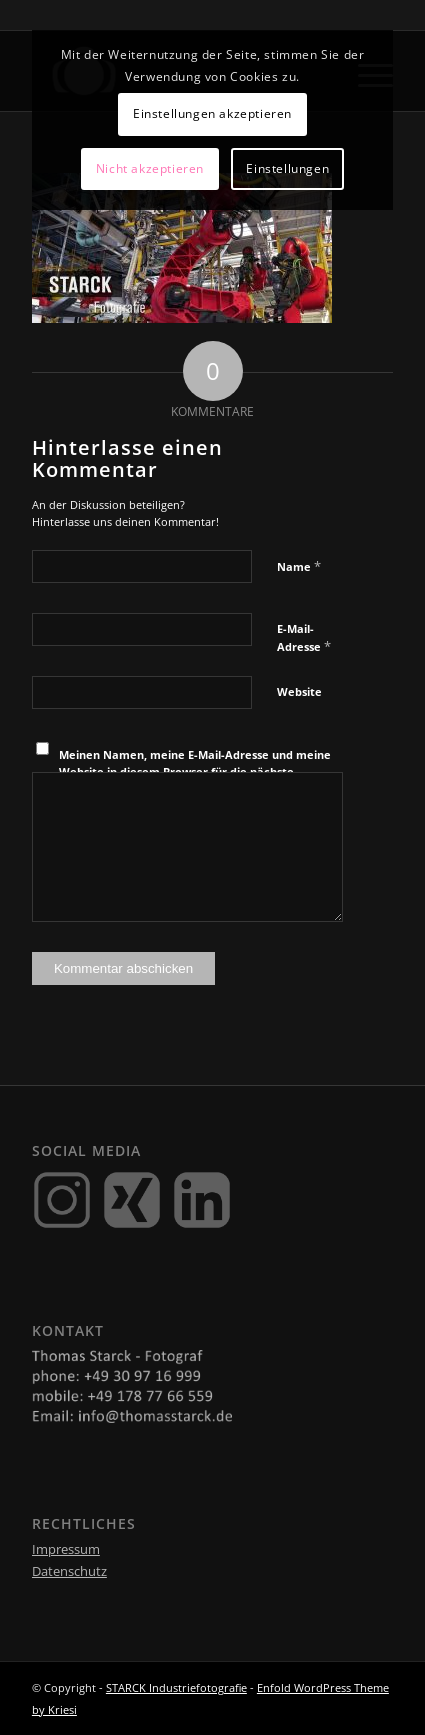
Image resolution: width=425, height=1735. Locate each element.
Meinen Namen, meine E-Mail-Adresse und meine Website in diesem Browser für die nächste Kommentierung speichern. (195, 771)
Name (299, 566)
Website (299, 691)
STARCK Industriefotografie (176, 1687)
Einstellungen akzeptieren (212, 113)
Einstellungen (287, 168)
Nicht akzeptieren (150, 168)
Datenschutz (69, 1571)
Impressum (66, 1549)
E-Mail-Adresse (304, 638)
